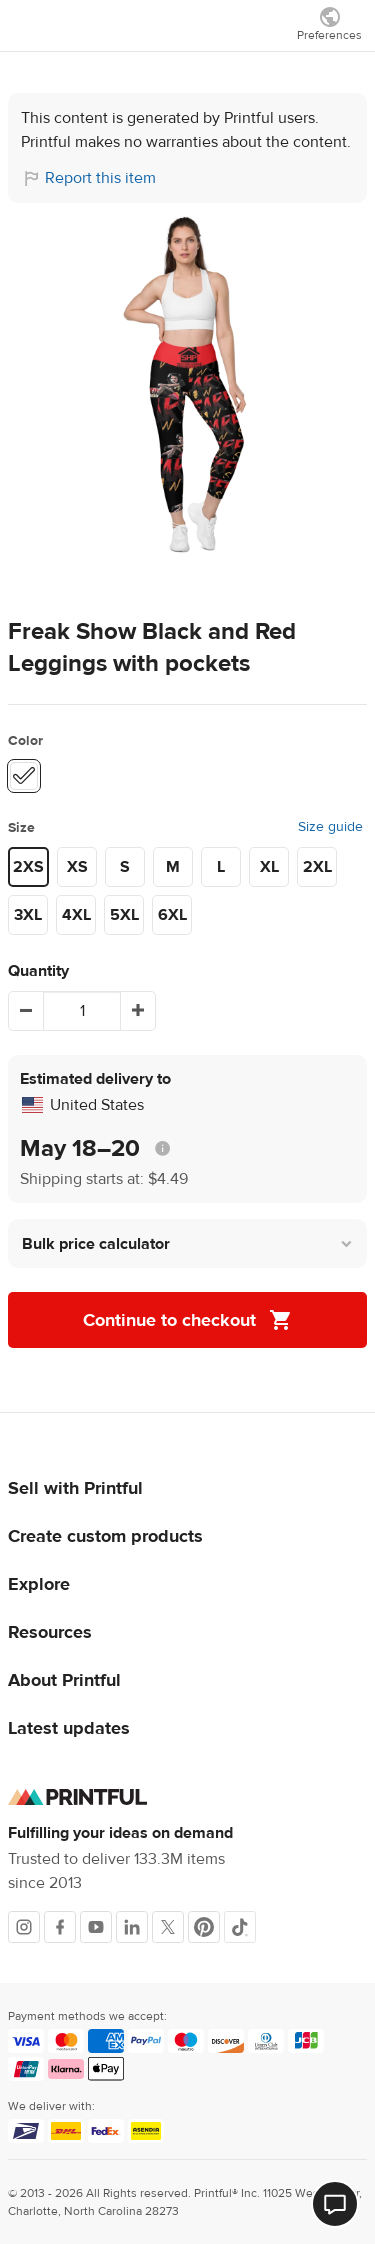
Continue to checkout (188, 1320)
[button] (187, 1243)
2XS (28, 867)
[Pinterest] (204, 1927)
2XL (317, 867)
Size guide (330, 827)
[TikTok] (240, 1927)
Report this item (100, 178)
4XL (76, 915)
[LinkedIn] (132, 1927)
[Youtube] (96, 1927)
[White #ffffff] (24, 776)
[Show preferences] (329, 23)
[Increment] (138, 1011)
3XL (28, 915)
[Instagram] (24, 1927)
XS (77, 867)
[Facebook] (60, 1927)
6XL (172, 915)
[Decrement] (26, 1011)
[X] (168, 1927)
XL (269, 867)
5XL (124, 915)
